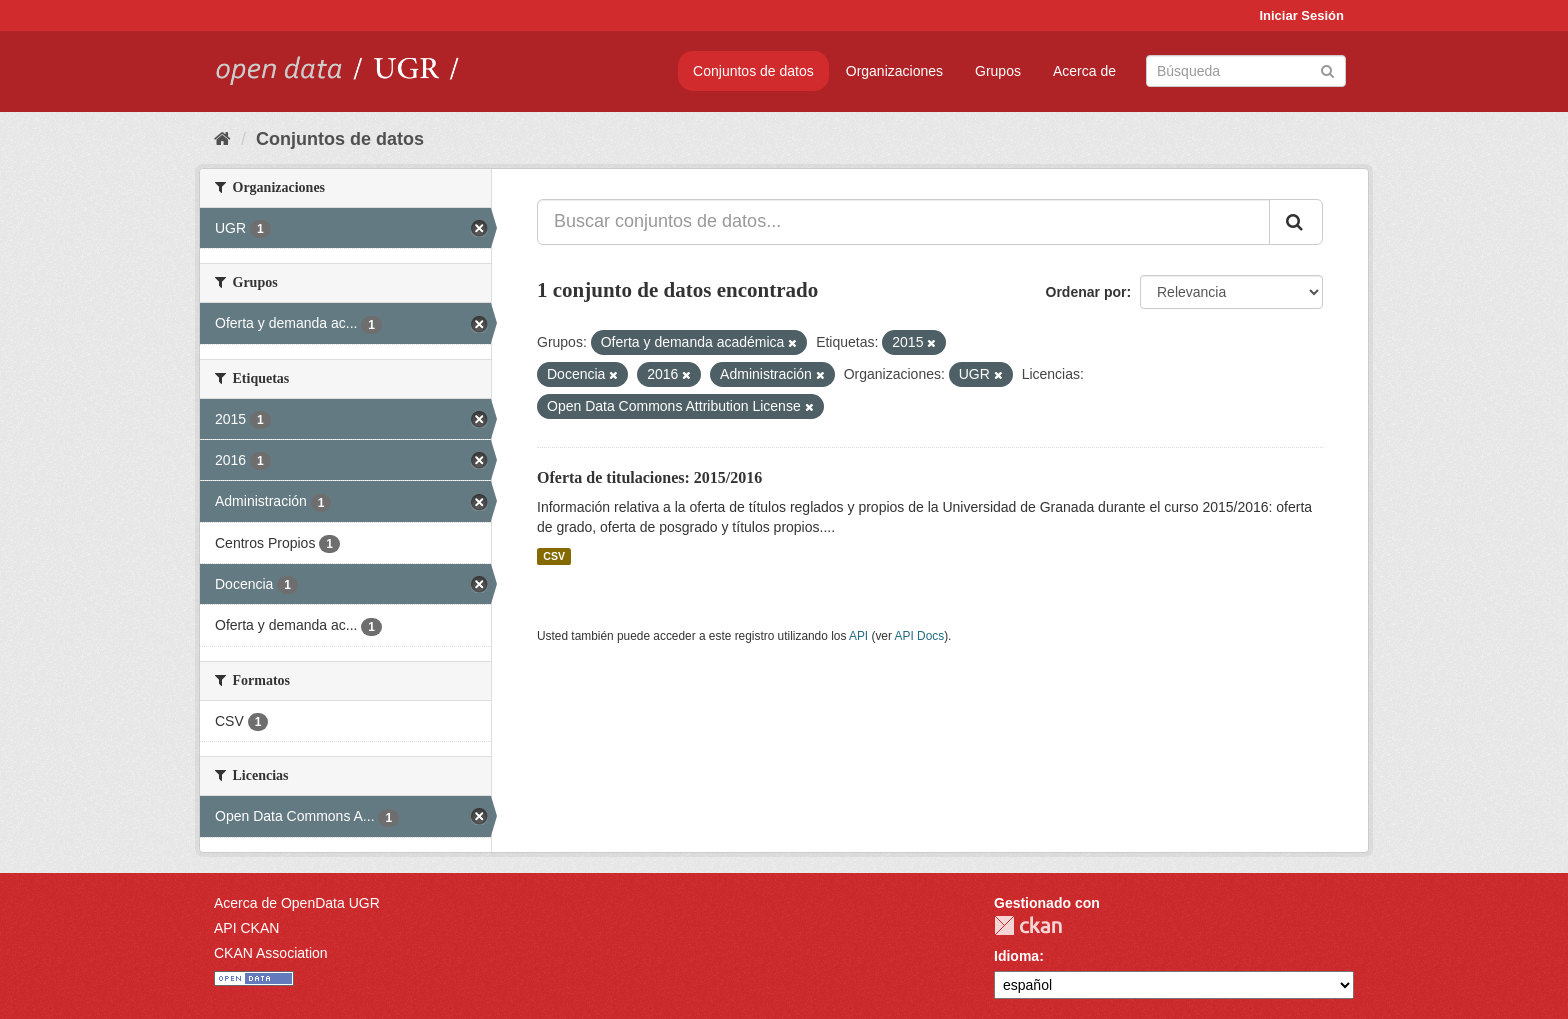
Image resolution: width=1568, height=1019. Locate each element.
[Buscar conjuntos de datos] (1246, 71)
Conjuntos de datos (753, 71)
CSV (554, 556)
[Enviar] (1327, 69)
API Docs (920, 636)
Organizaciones (894, 71)
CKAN (1028, 925)
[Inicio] (222, 139)
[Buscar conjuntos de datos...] (903, 222)
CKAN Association (271, 953)
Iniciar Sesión (1301, 15)
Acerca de (1084, 71)
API (858, 636)
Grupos (998, 71)
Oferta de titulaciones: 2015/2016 (649, 477)
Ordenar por (1086, 292)
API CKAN (246, 928)
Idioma (1016, 956)
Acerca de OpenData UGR (297, 903)
